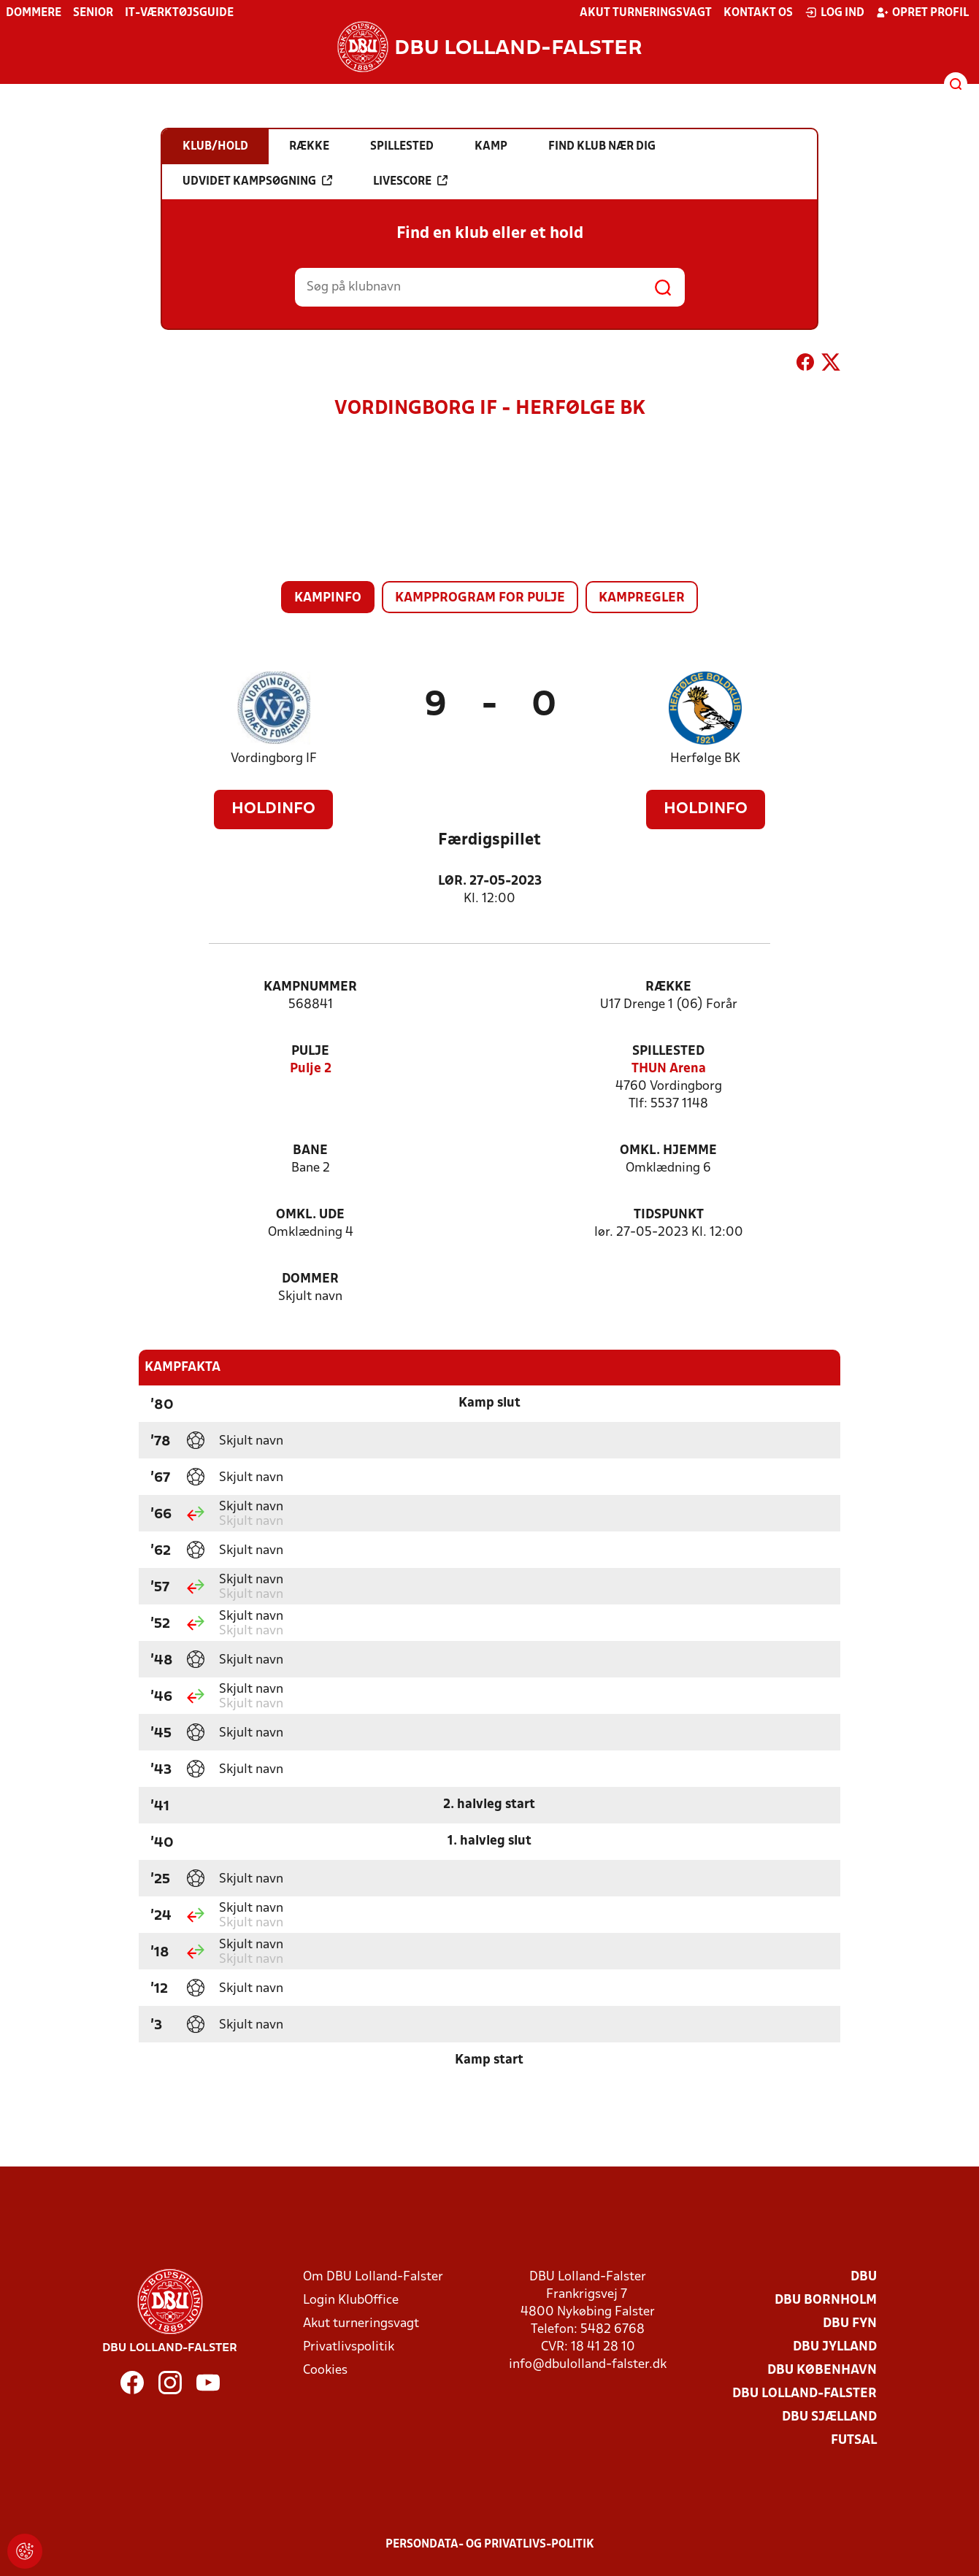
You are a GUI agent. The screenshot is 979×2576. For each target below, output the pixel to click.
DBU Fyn (850, 2324)
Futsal (854, 2440)
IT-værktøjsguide (179, 13)
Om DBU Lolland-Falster (373, 2277)
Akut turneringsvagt (646, 13)
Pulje (310, 1051)
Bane (310, 1151)
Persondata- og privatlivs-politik (489, 2545)
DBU (864, 2277)
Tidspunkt (669, 1215)
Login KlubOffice (351, 2300)
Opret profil (922, 12)
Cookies (325, 2370)
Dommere (33, 13)
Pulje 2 (310, 1069)
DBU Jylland (835, 2347)
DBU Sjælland (829, 2417)
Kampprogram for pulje (480, 598)
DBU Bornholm (826, 2300)
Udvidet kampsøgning (257, 181)
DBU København (822, 2370)
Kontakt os (758, 13)
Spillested (668, 1051)
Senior (93, 13)
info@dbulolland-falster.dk (588, 2364)
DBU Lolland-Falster (804, 2394)
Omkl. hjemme (668, 1151)
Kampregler (642, 598)
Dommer (310, 1279)
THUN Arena (668, 1069)
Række (668, 987)
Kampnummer (310, 987)
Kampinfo (327, 598)
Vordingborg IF (274, 759)
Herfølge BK (705, 759)
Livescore (410, 181)
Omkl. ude (310, 1215)
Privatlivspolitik (348, 2347)
